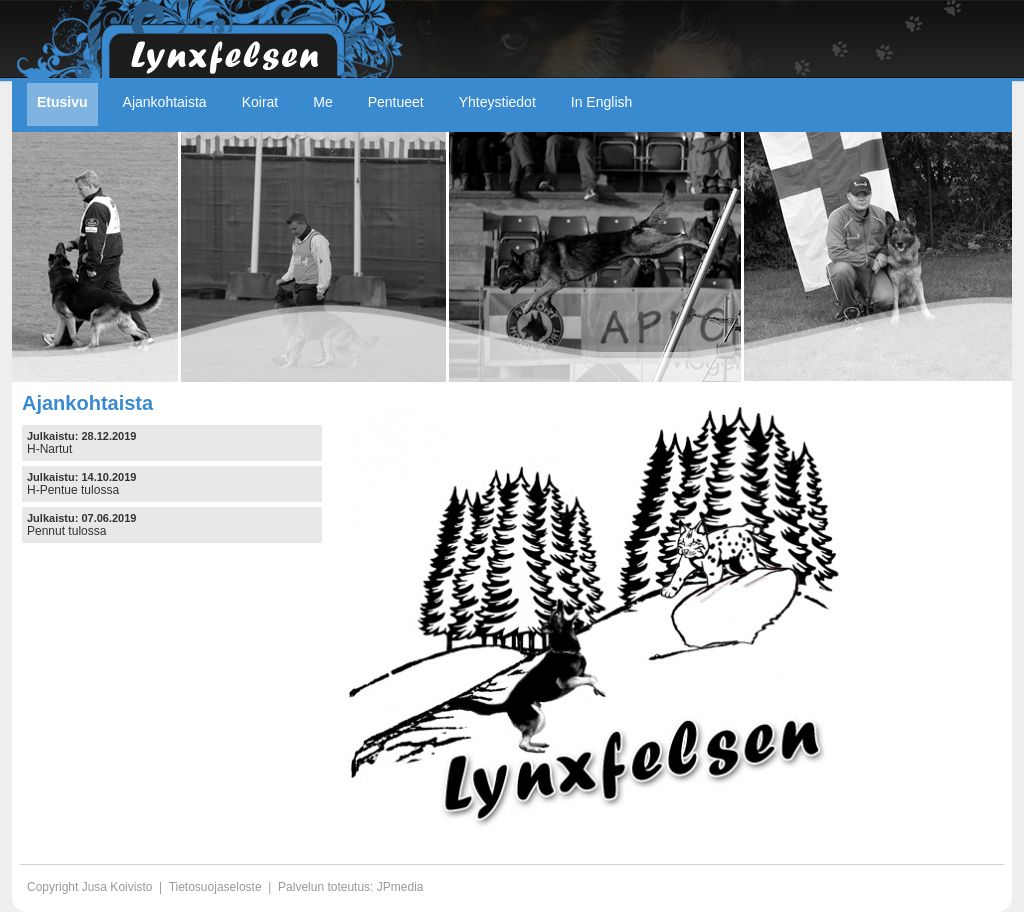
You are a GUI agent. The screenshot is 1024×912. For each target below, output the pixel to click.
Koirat (260, 102)
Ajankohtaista (165, 102)
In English (601, 102)
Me (322, 102)
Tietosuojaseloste (215, 887)
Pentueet (396, 102)
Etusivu (62, 102)
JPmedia (400, 887)
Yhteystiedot (497, 102)
